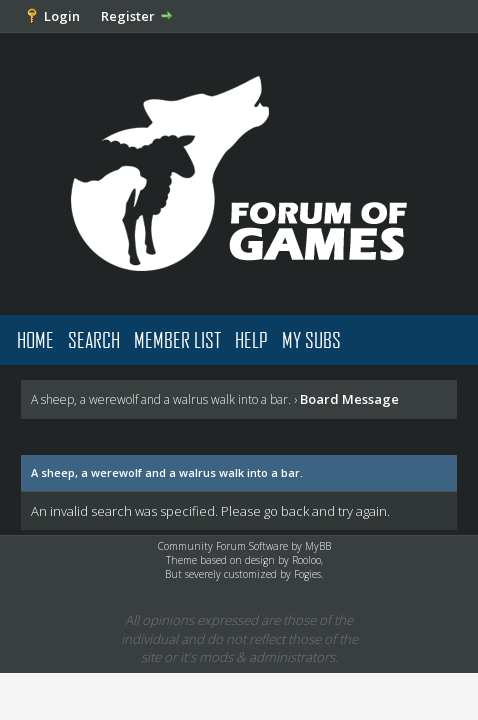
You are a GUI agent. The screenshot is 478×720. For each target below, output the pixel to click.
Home (35, 339)
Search (94, 339)
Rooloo (306, 560)
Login (62, 16)
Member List (177, 339)
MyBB (318, 546)
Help (251, 339)
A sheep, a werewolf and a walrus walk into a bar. (161, 399)
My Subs (311, 339)
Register (128, 16)
